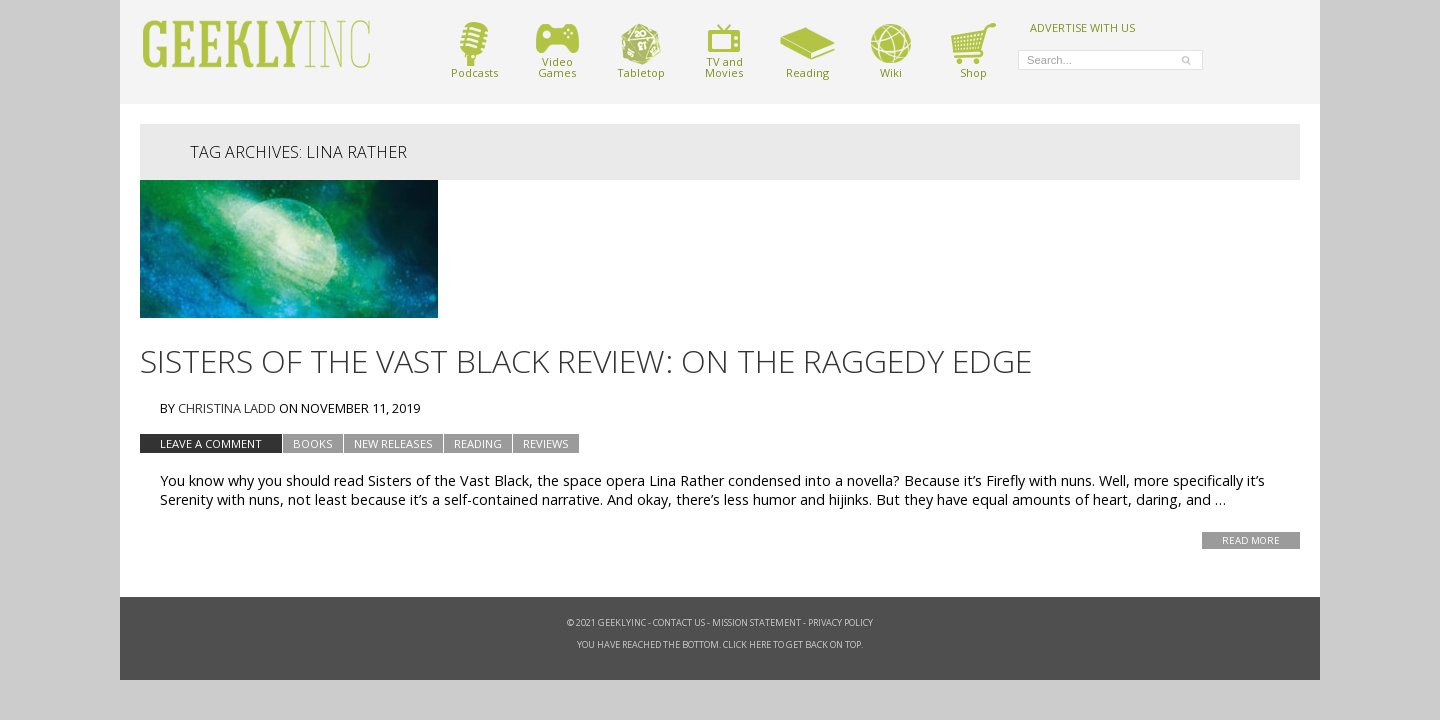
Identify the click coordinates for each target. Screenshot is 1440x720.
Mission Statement (756, 622)
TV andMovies (724, 50)
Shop (973, 50)
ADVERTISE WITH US (1082, 27)
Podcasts (474, 50)
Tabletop (641, 50)
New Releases (393, 443)
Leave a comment (211, 443)
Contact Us (679, 622)
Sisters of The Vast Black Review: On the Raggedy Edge (586, 360)
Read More (1251, 540)
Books (313, 443)
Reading (807, 50)
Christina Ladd (227, 408)
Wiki (891, 50)
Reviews (546, 443)
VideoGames (557, 50)
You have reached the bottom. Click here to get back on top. (720, 644)
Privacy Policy (840, 622)
